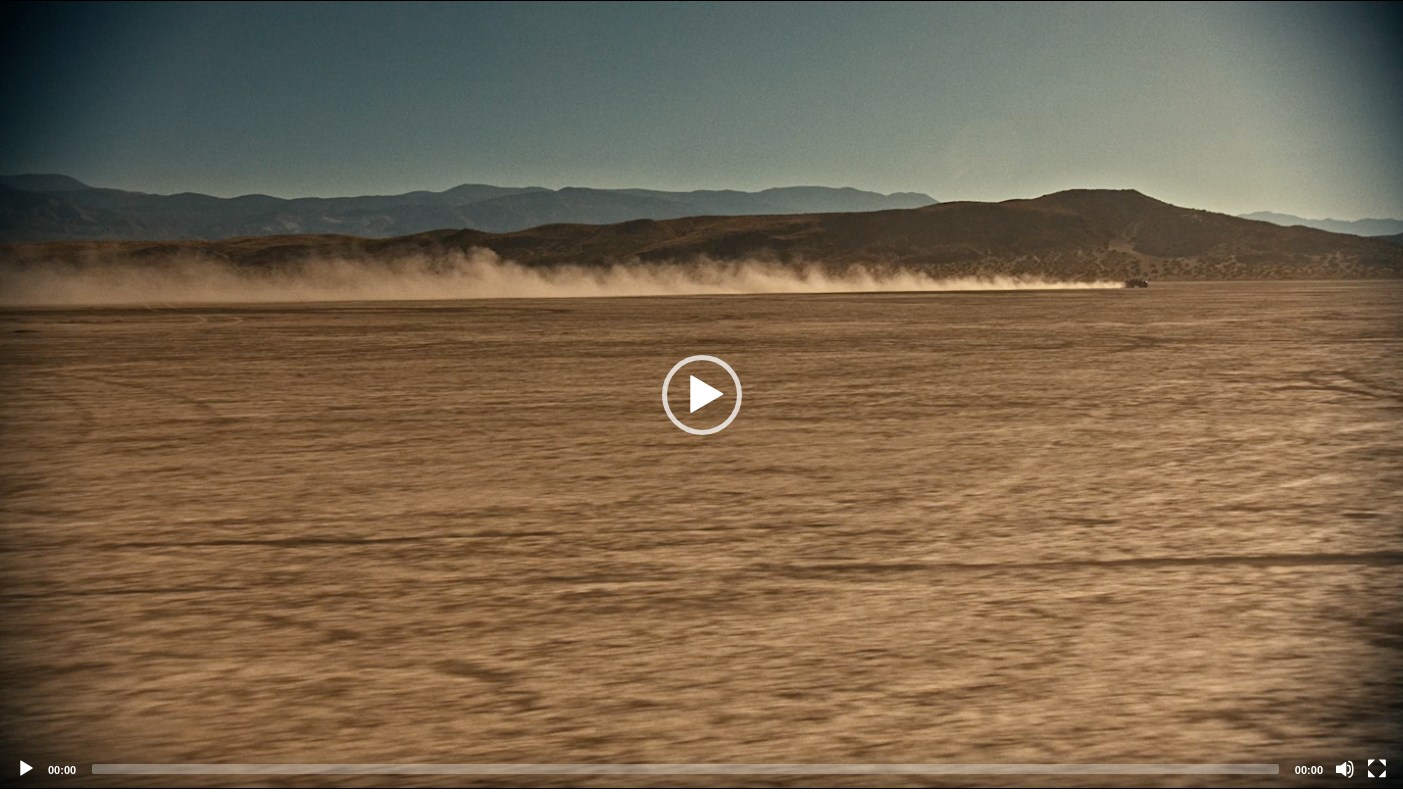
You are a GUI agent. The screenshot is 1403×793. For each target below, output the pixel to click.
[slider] (685, 769)
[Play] (26, 769)
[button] (702, 395)
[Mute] (1345, 769)
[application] (701, 394)
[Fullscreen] (1377, 769)
